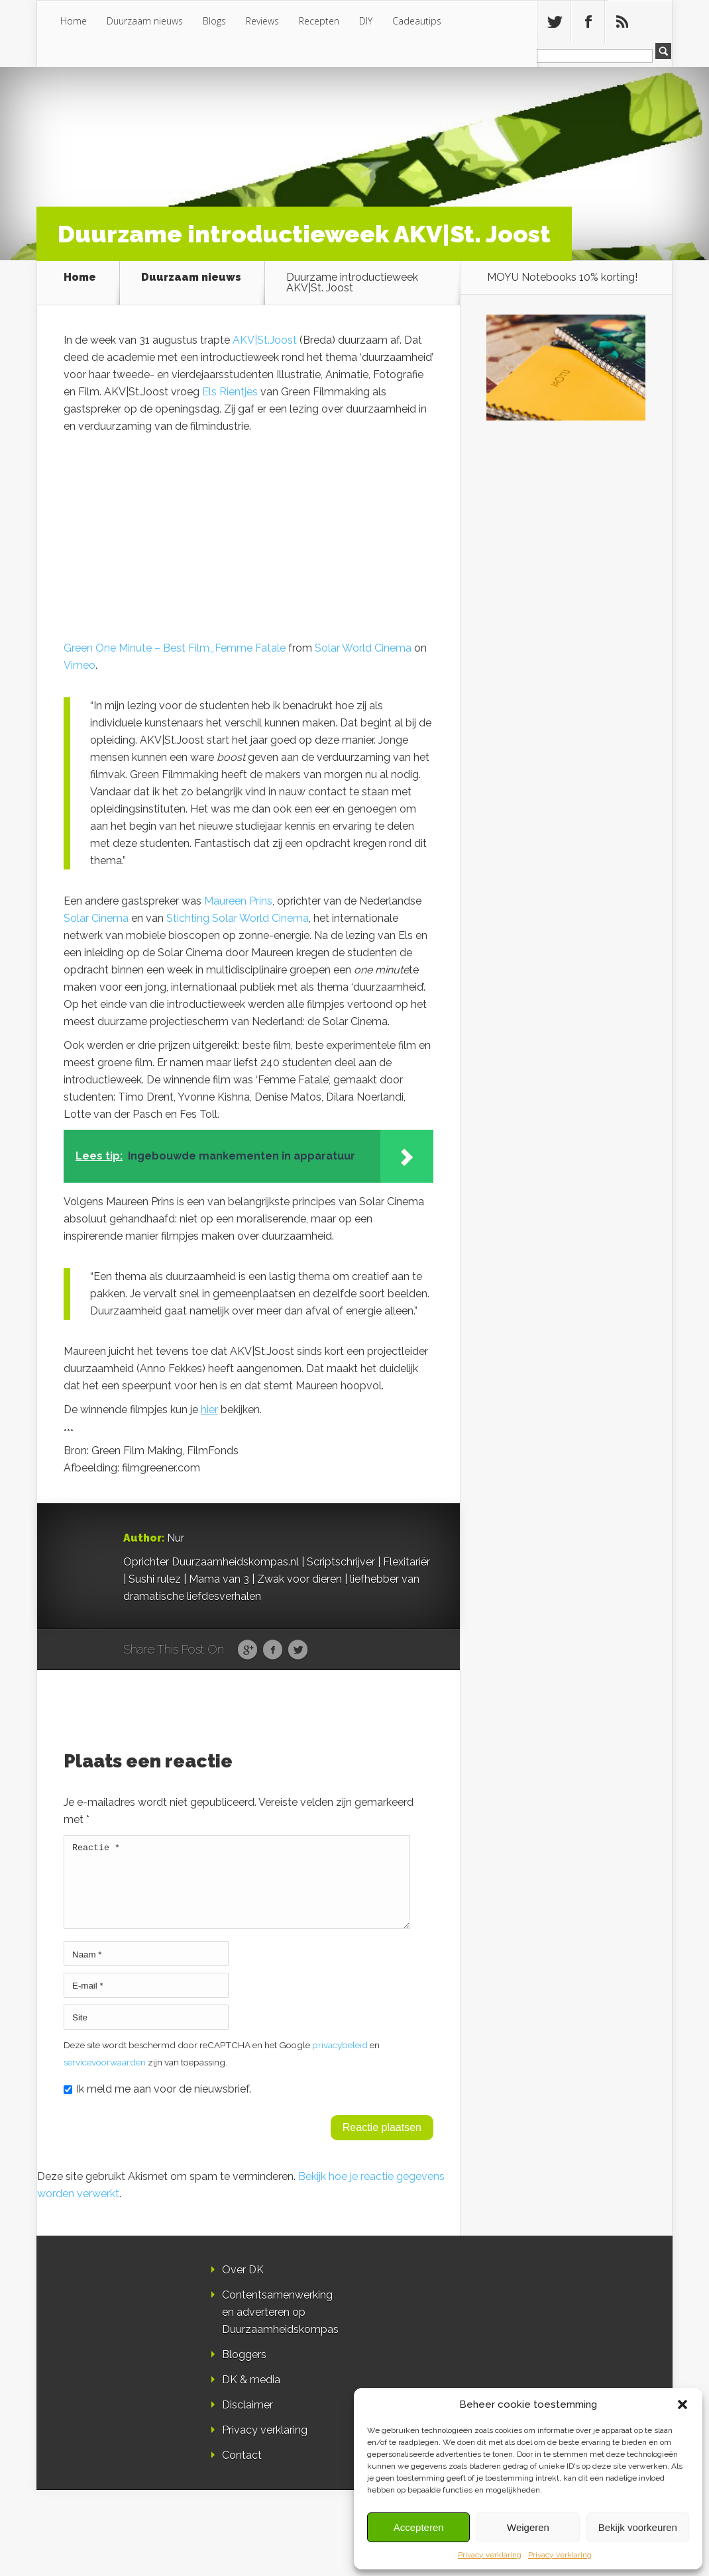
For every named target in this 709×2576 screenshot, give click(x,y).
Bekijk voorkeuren (637, 2527)
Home (73, 21)
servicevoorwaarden (105, 2078)
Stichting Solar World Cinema (237, 918)
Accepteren (419, 2527)
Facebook (272, 1650)
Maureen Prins (238, 901)
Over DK (243, 2285)
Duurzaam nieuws (145, 21)
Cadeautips (416, 21)
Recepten (319, 21)
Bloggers (244, 2370)
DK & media (251, 2395)
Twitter (298, 1650)
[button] (682, 2404)
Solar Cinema (96, 918)
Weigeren (528, 2527)
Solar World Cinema (363, 648)
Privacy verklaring (489, 2554)
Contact (242, 2471)
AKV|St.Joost (265, 340)
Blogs (214, 21)
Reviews (262, 21)
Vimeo (79, 665)
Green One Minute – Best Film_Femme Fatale (175, 648)
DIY (365, 21)
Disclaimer (247, 2420)
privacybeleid (340, 2061)
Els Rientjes (230, 391)
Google (247, 1650)
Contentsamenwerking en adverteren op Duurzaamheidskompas (280, 2328)
